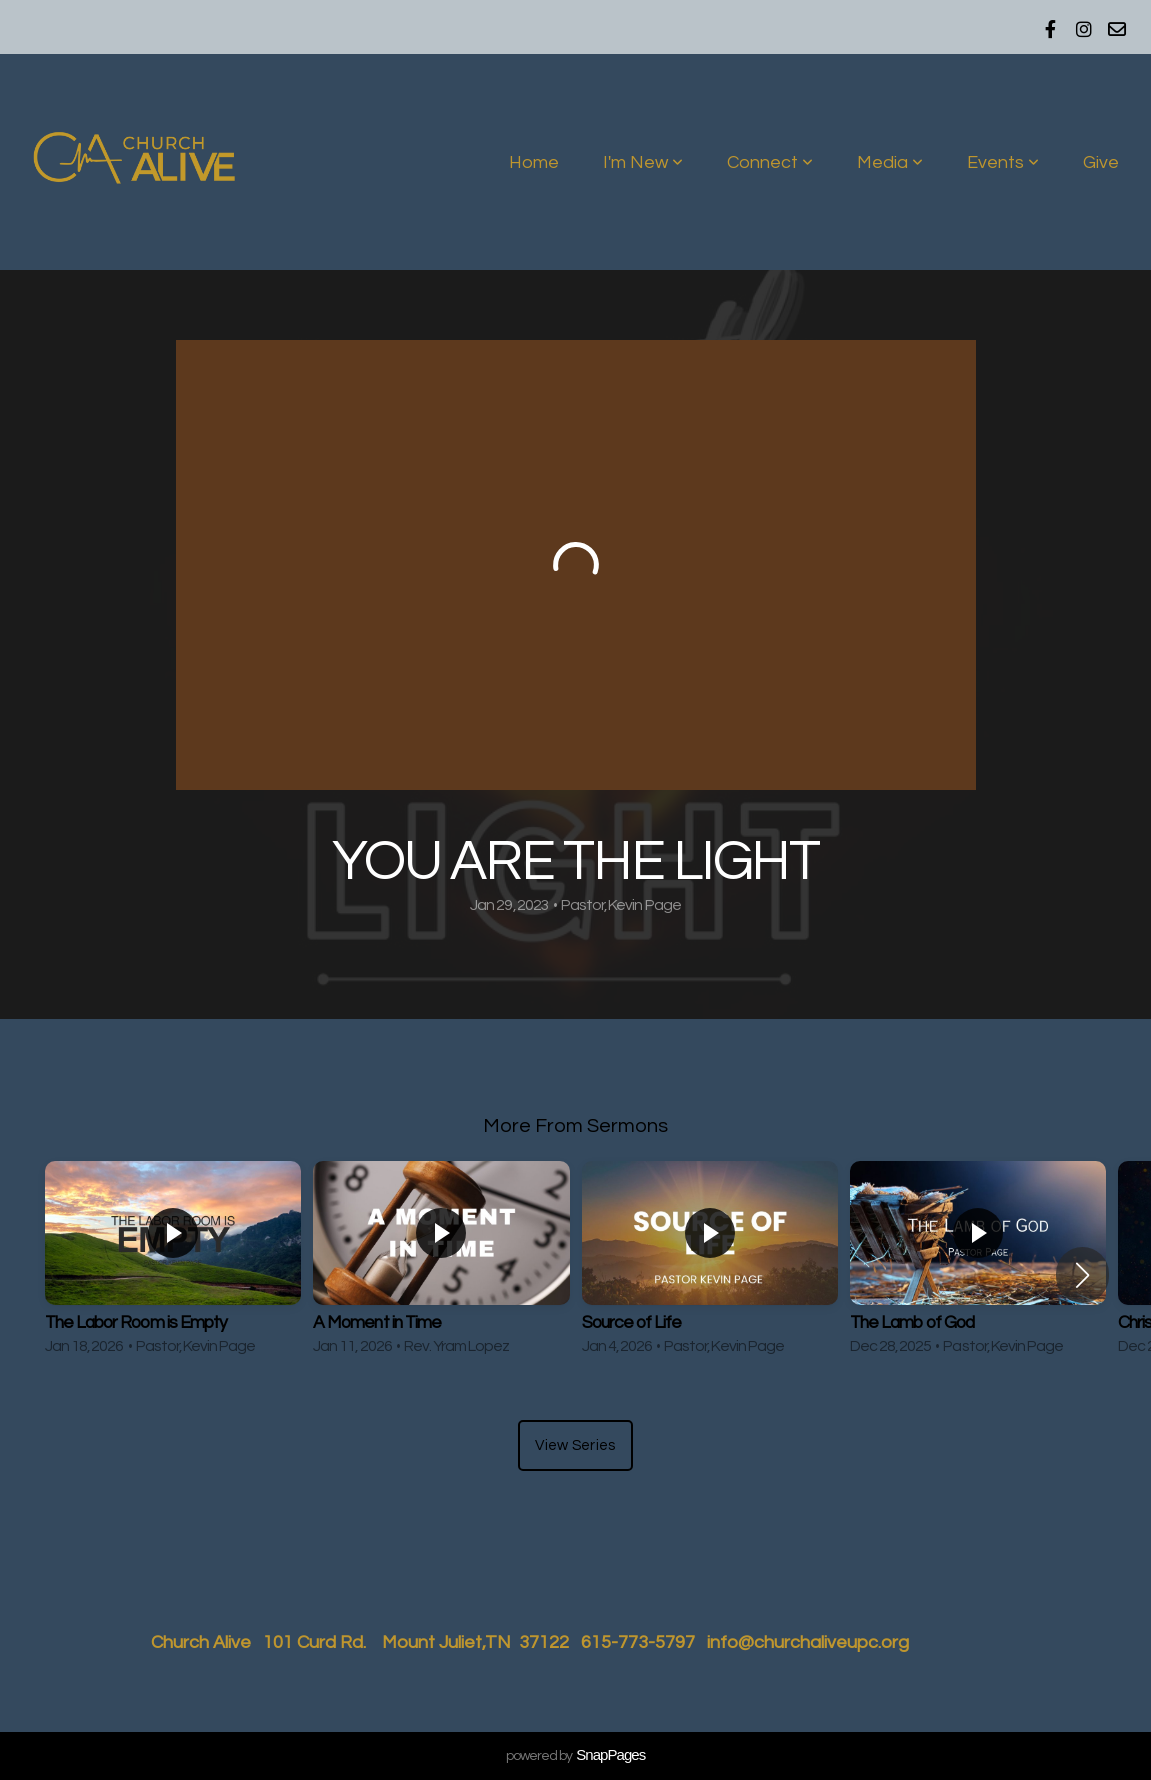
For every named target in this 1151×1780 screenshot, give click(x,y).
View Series (575, 1445)
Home (534, 162)
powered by (575, 1756)
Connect (770, 162)
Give (1101, 162)
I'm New (643, 162)
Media (890, 162)
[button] (1082, 1275)
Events (1003, 162)
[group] (173, 1262)
